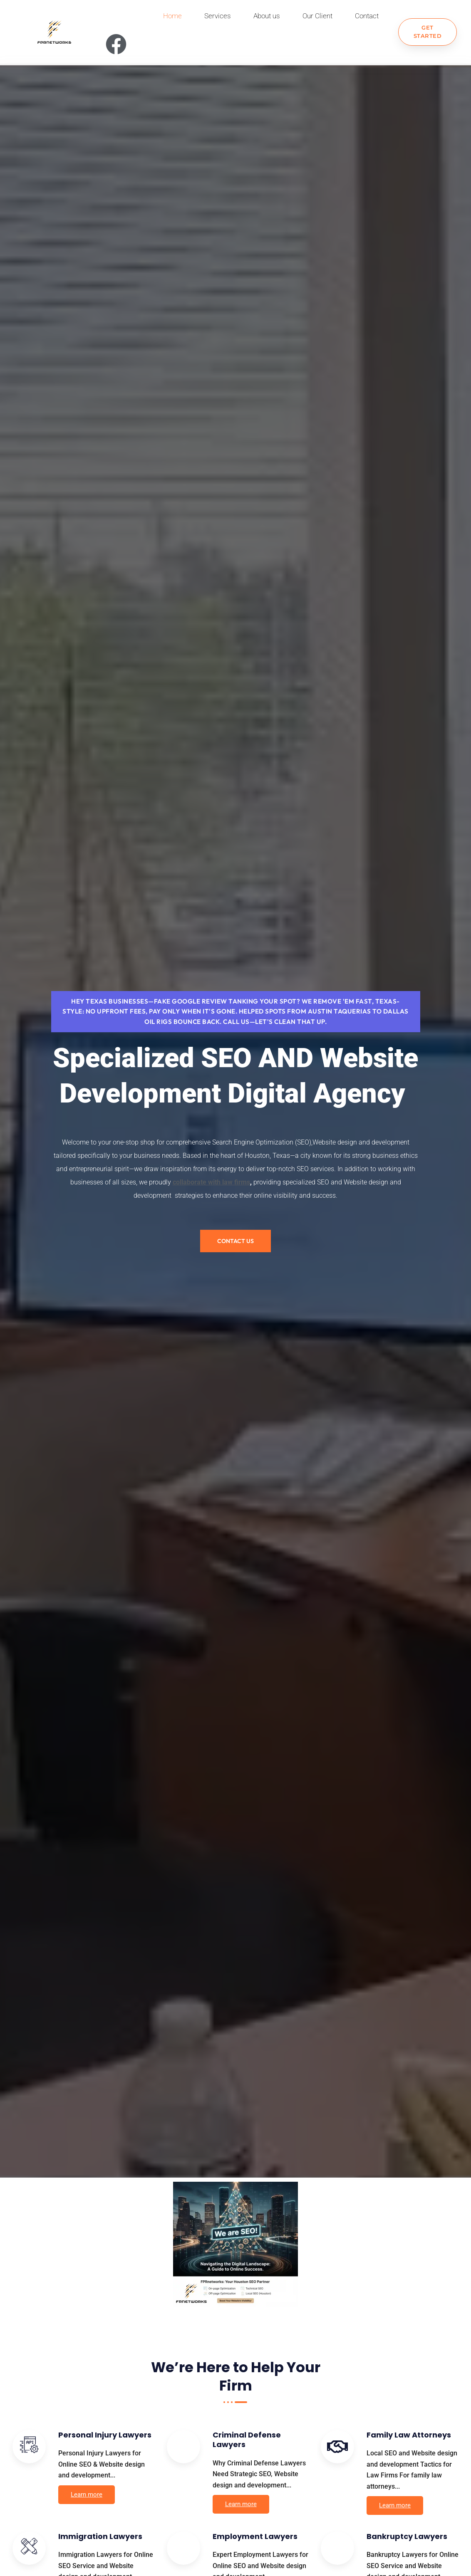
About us (266, 16)
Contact (367, 16)
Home (172, 16)
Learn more (86, 2497)
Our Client (317, 16)
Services (217, 16)
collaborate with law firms (211, 1184)
